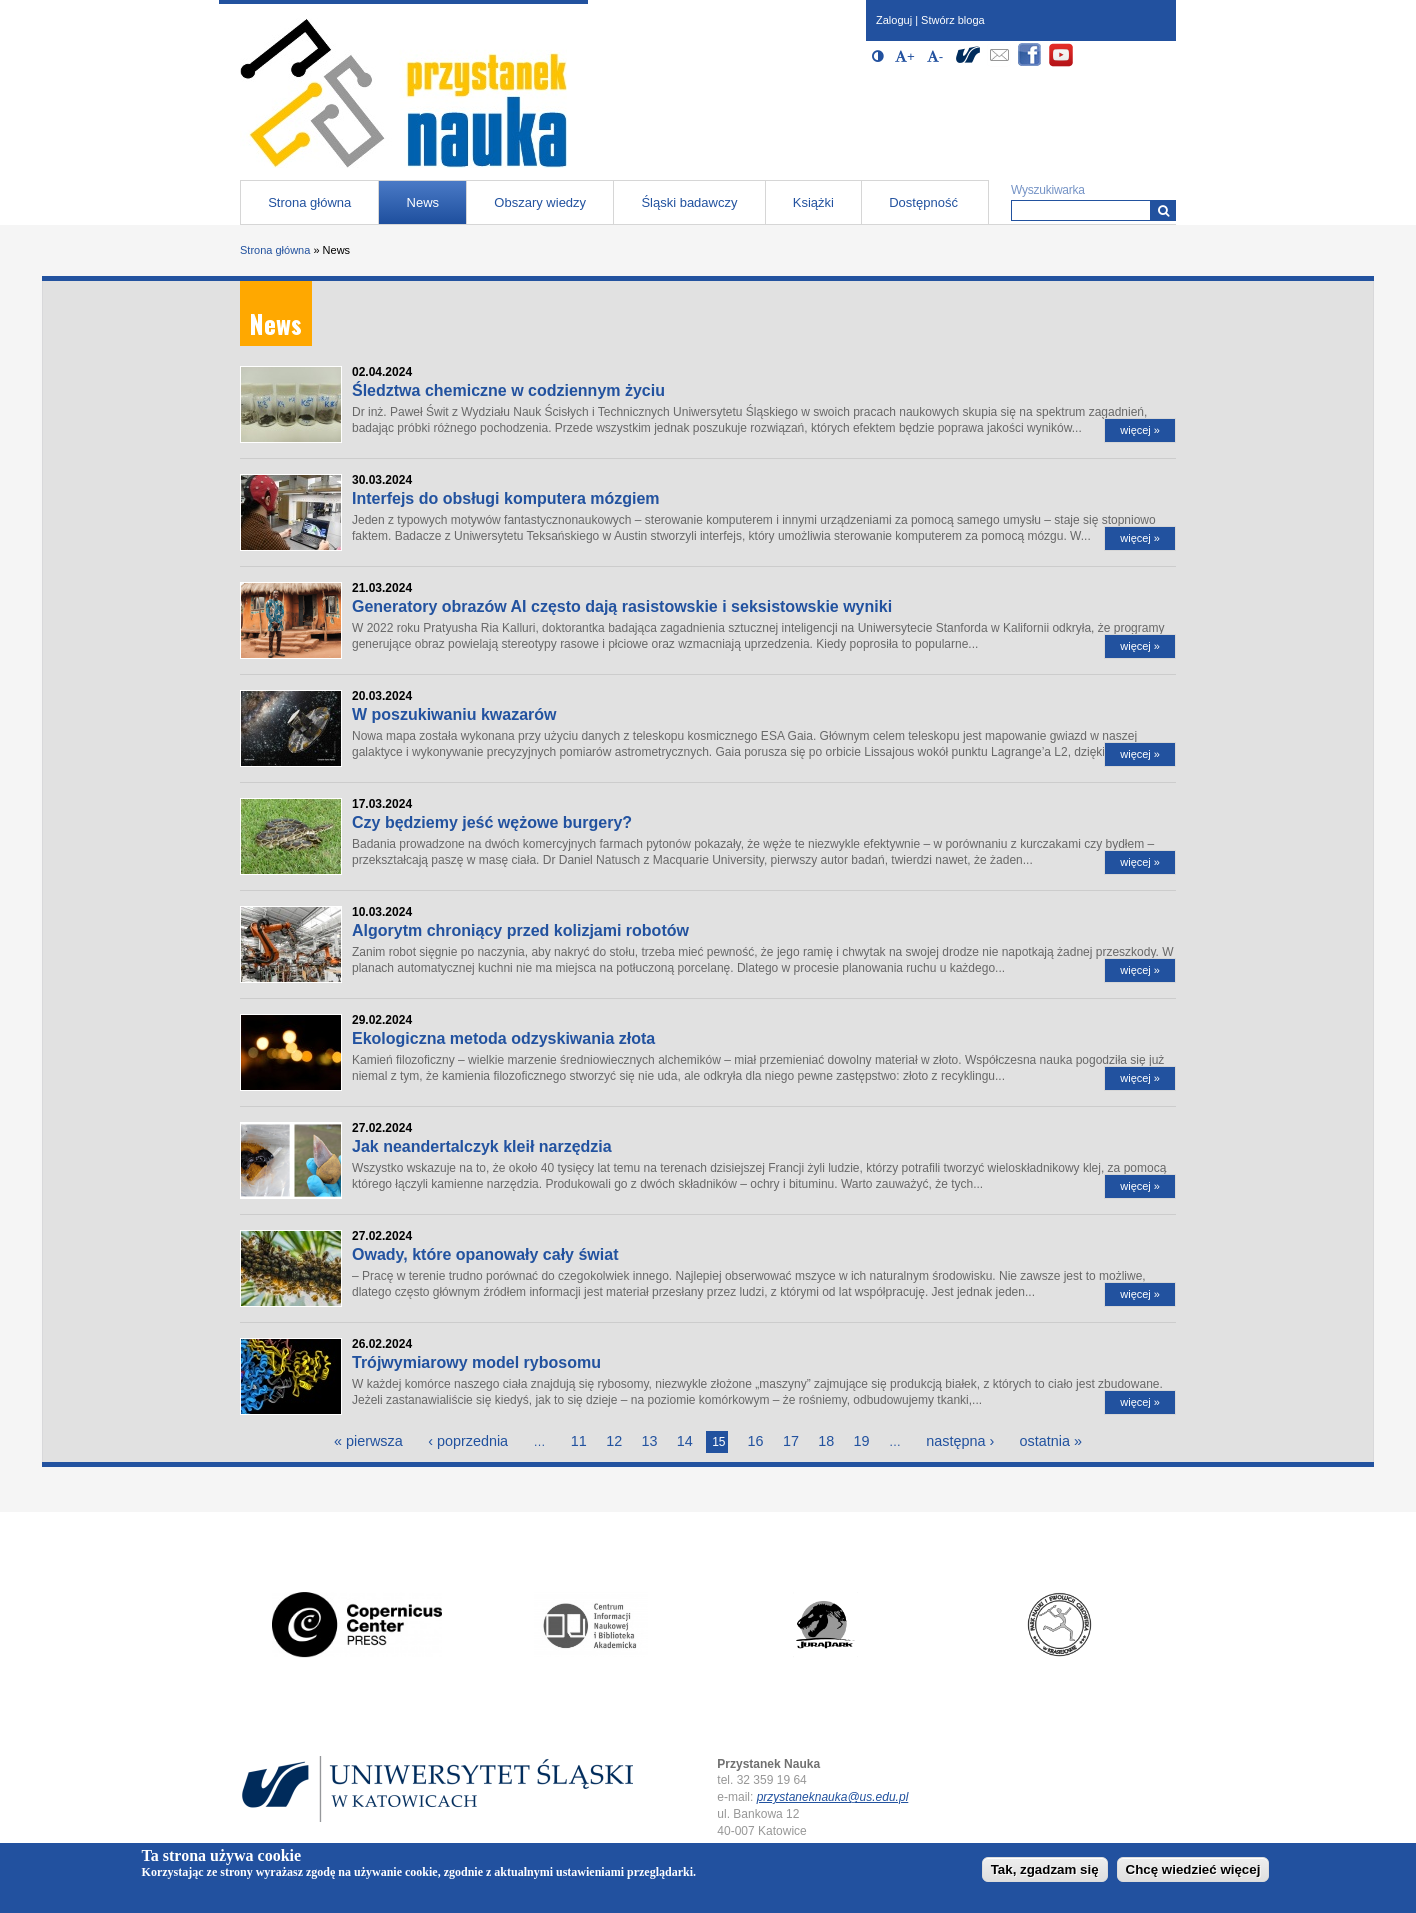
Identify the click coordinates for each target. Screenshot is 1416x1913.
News (423, 202)
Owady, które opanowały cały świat (485, 1254)
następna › (960, 1441)
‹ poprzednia (468, 1441)
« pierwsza (368, 1441)
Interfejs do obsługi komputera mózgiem (506, 498)
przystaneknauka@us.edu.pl (833, 1797)
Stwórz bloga (953, 20)
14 (685, 1441)
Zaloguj (894, 20)
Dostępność (923, 202)
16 (756, 1441)
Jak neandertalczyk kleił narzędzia (482, 1146)
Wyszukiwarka (1048, 190)
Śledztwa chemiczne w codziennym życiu (508, 390)
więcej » (1140, 430)
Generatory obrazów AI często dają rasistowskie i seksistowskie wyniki (622, 606)
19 (862, 1441)
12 (614, 1441)
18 (826, 1441)
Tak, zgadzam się (1045, 1869)
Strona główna (309, 202)
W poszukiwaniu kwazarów (454, 714)
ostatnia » (1051, 1441)
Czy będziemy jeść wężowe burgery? (492, 822)
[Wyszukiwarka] (1163, 210)
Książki (813, 202)
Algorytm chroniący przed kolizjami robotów (520, 930)
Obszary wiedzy (540, 202)
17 (791, 1441)
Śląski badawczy (689, 202)
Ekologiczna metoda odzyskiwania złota (503, 1038)
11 (579, 1441)
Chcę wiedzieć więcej (1193, 1869)
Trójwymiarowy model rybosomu (476, 1362)
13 (650, 1441)
